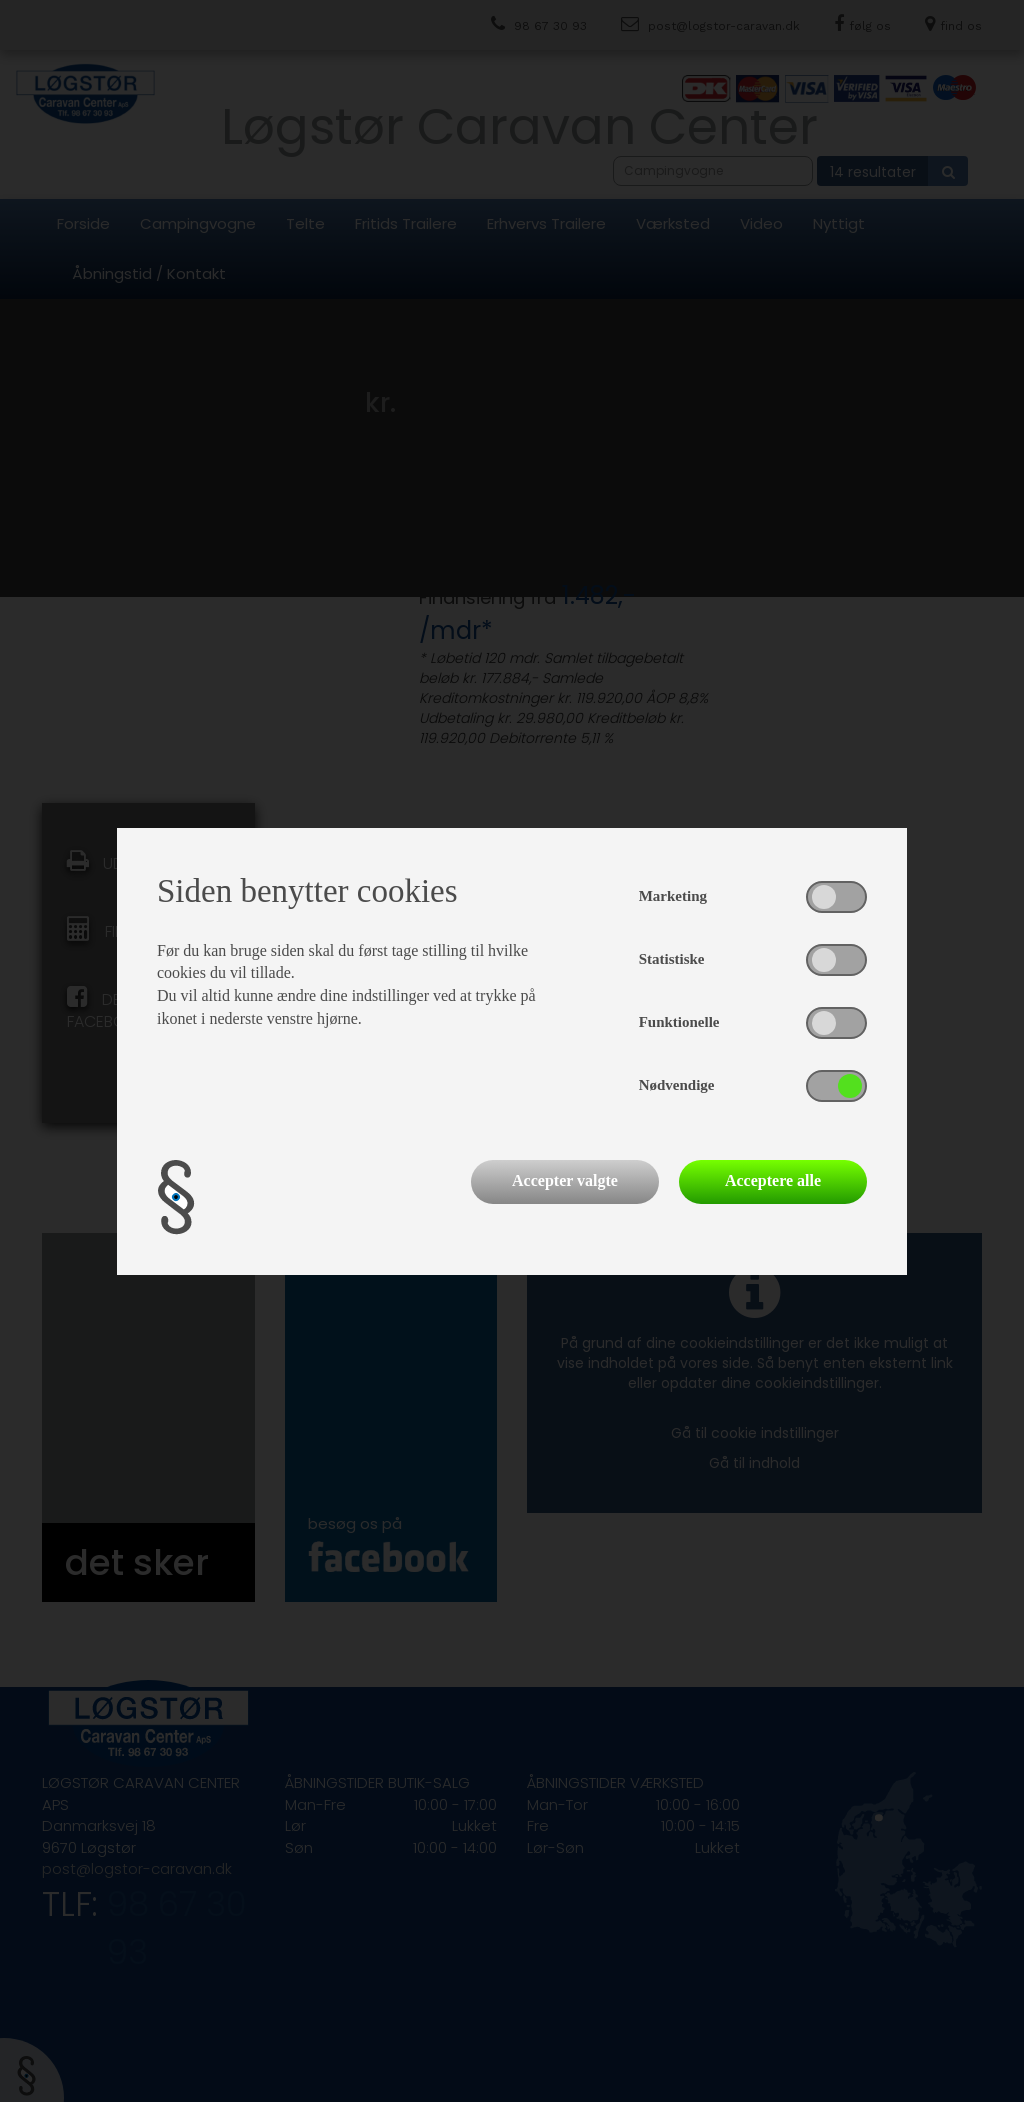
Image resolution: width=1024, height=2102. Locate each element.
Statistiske (672, 959)
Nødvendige (677, 1085)
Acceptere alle (773, 1180)
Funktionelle (679, 1022)
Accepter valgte (565, 1180)
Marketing (673, 896)
